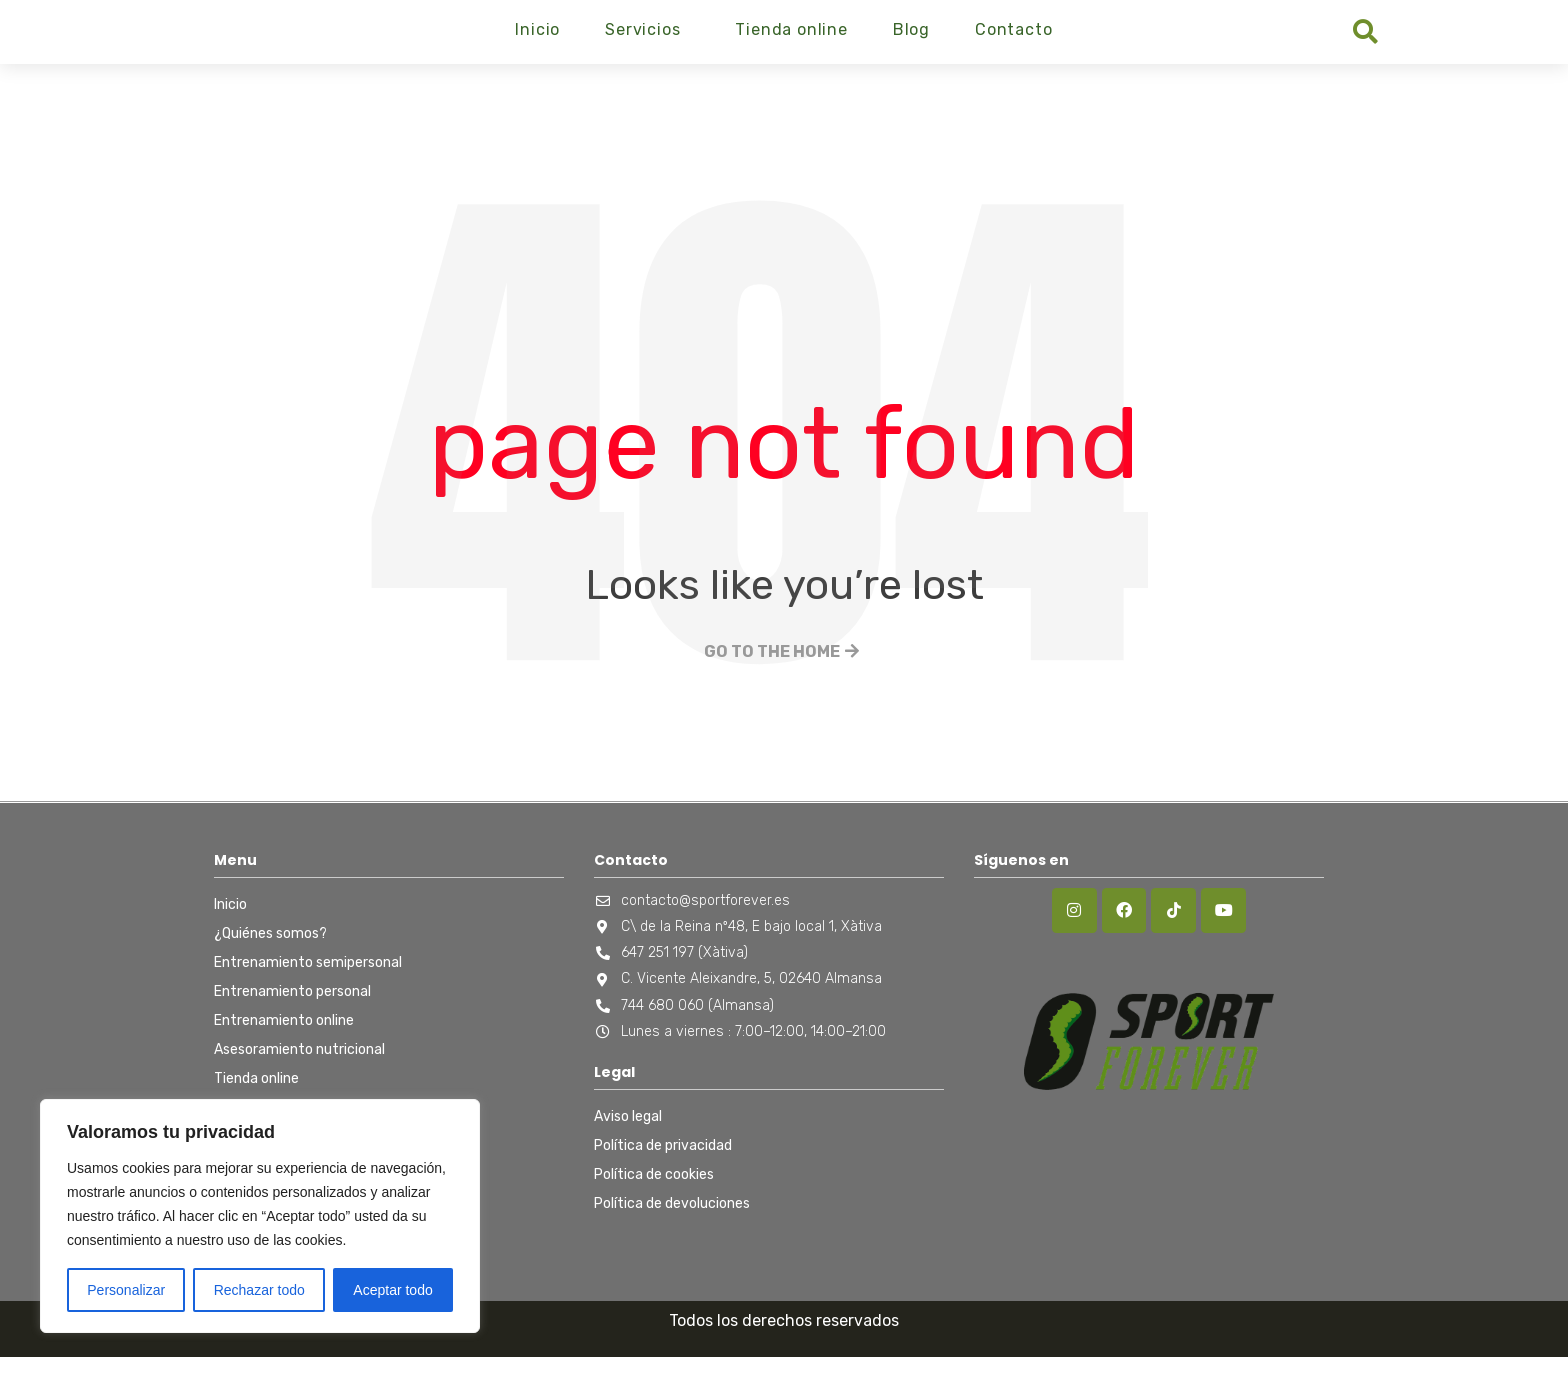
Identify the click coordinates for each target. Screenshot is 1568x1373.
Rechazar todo (259, 1290)
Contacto (1013, 37)
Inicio (537, 37)
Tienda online (791, 37)
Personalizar (126, 1290)
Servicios (642, 37)
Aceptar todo (392, 1290)
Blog (911, 37)
